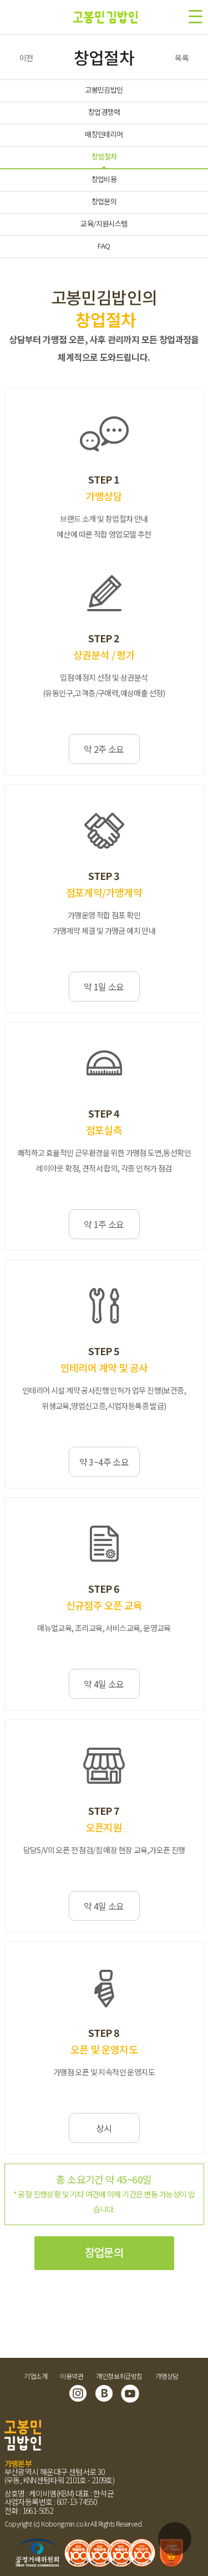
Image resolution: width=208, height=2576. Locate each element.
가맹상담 (167, 2376)
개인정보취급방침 (119, 2376)
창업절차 (104, 156)
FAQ (104, 245)
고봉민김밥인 (104, 89)
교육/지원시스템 (103, 223)
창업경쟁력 (104, 112)
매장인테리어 (104, 134)
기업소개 (35, 2376)
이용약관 (71, 2376)
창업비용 (104, 179)
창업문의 (104, 201)
